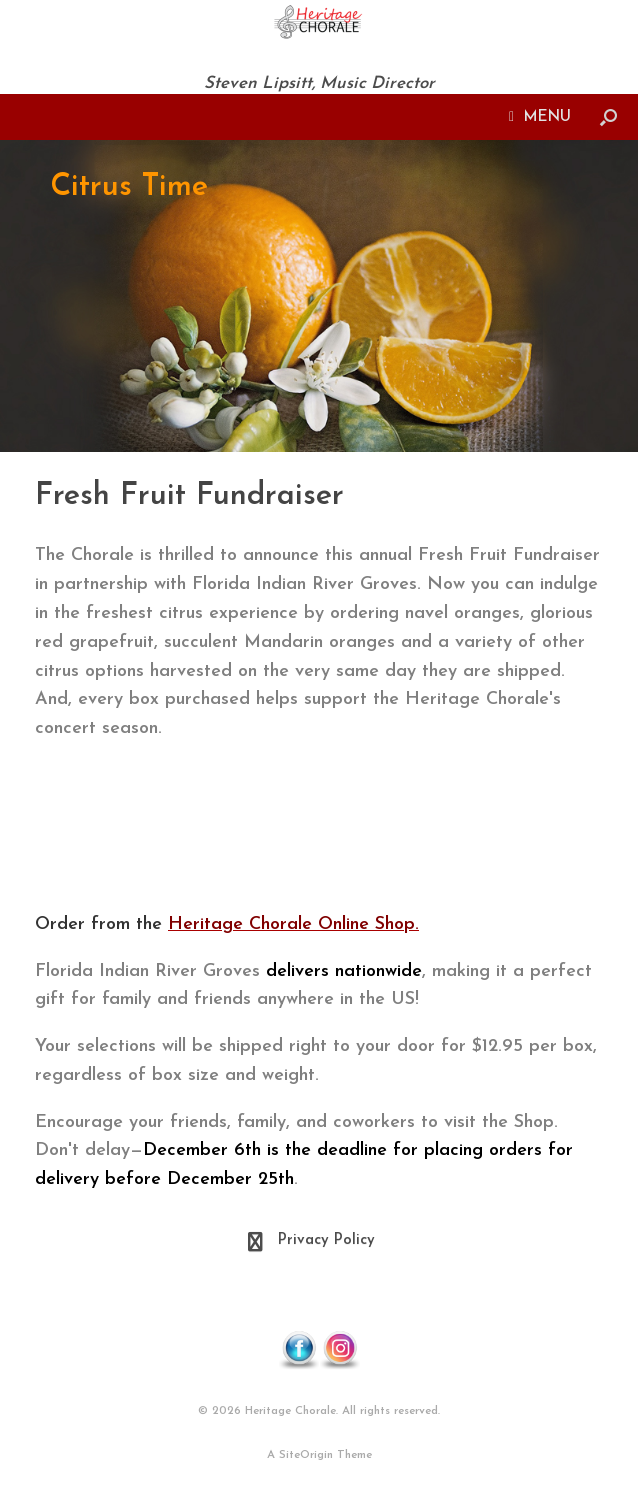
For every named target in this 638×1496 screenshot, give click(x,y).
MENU (540, 117)
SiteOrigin (306, 1455)
